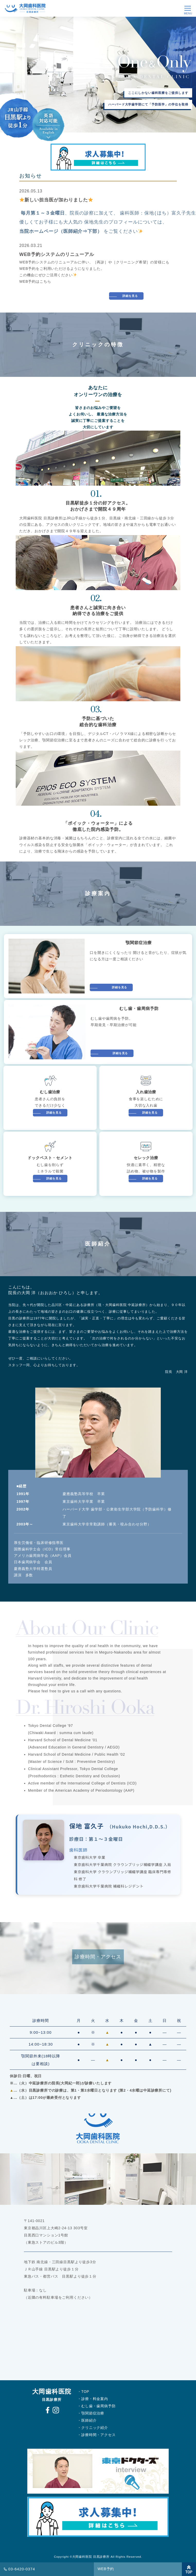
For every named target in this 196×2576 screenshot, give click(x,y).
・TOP (83, 2392)
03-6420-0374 (21, 2569)
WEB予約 (105, 2569)
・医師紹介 (86, 2420)
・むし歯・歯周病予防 (96, 2406)
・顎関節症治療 (90, 2413)
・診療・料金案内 (92, 2399)
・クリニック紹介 (92, 2428)
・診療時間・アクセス (96, 2435)
